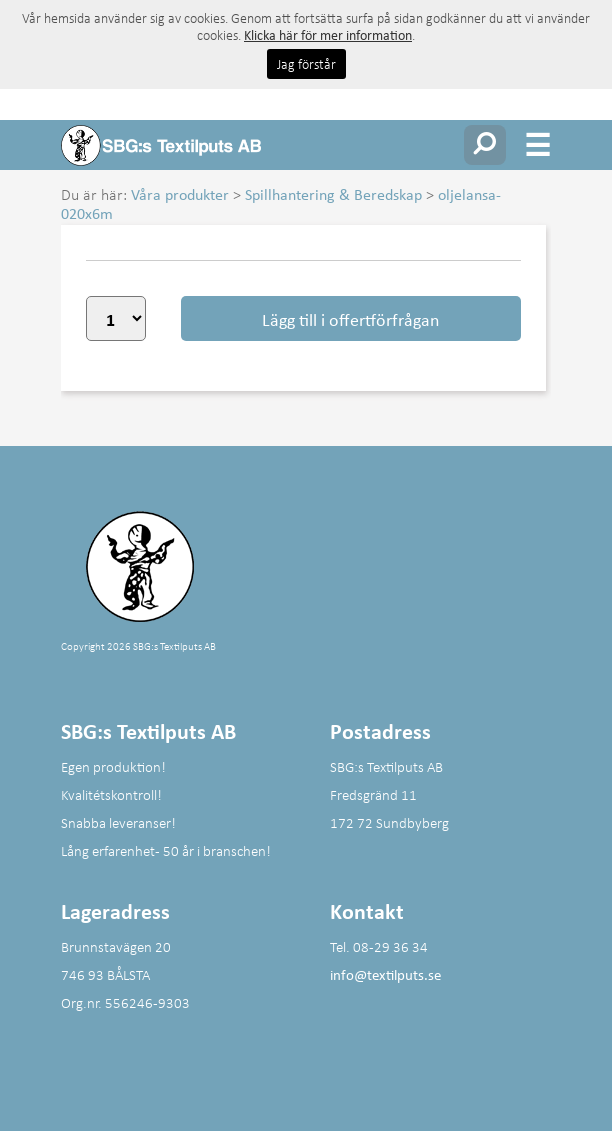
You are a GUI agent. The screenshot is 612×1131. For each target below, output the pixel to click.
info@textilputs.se (385, 974)
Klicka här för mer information (328, 34)
